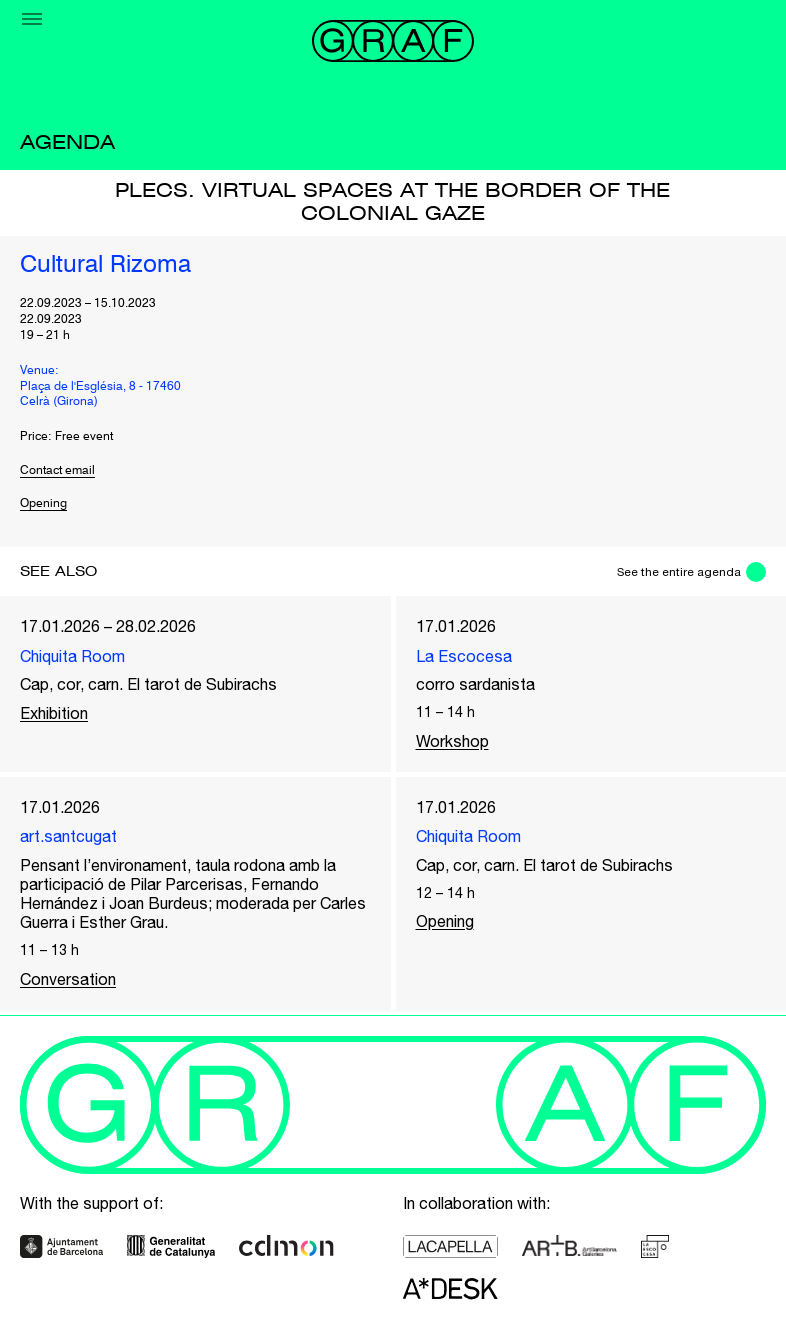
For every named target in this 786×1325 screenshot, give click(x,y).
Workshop (452, 741)
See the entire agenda (679, 572)
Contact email (57, 471)
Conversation (68, 979)
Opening (43, 504)
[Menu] (32, 19)
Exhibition (54, 713)
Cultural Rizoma (105, 266)
